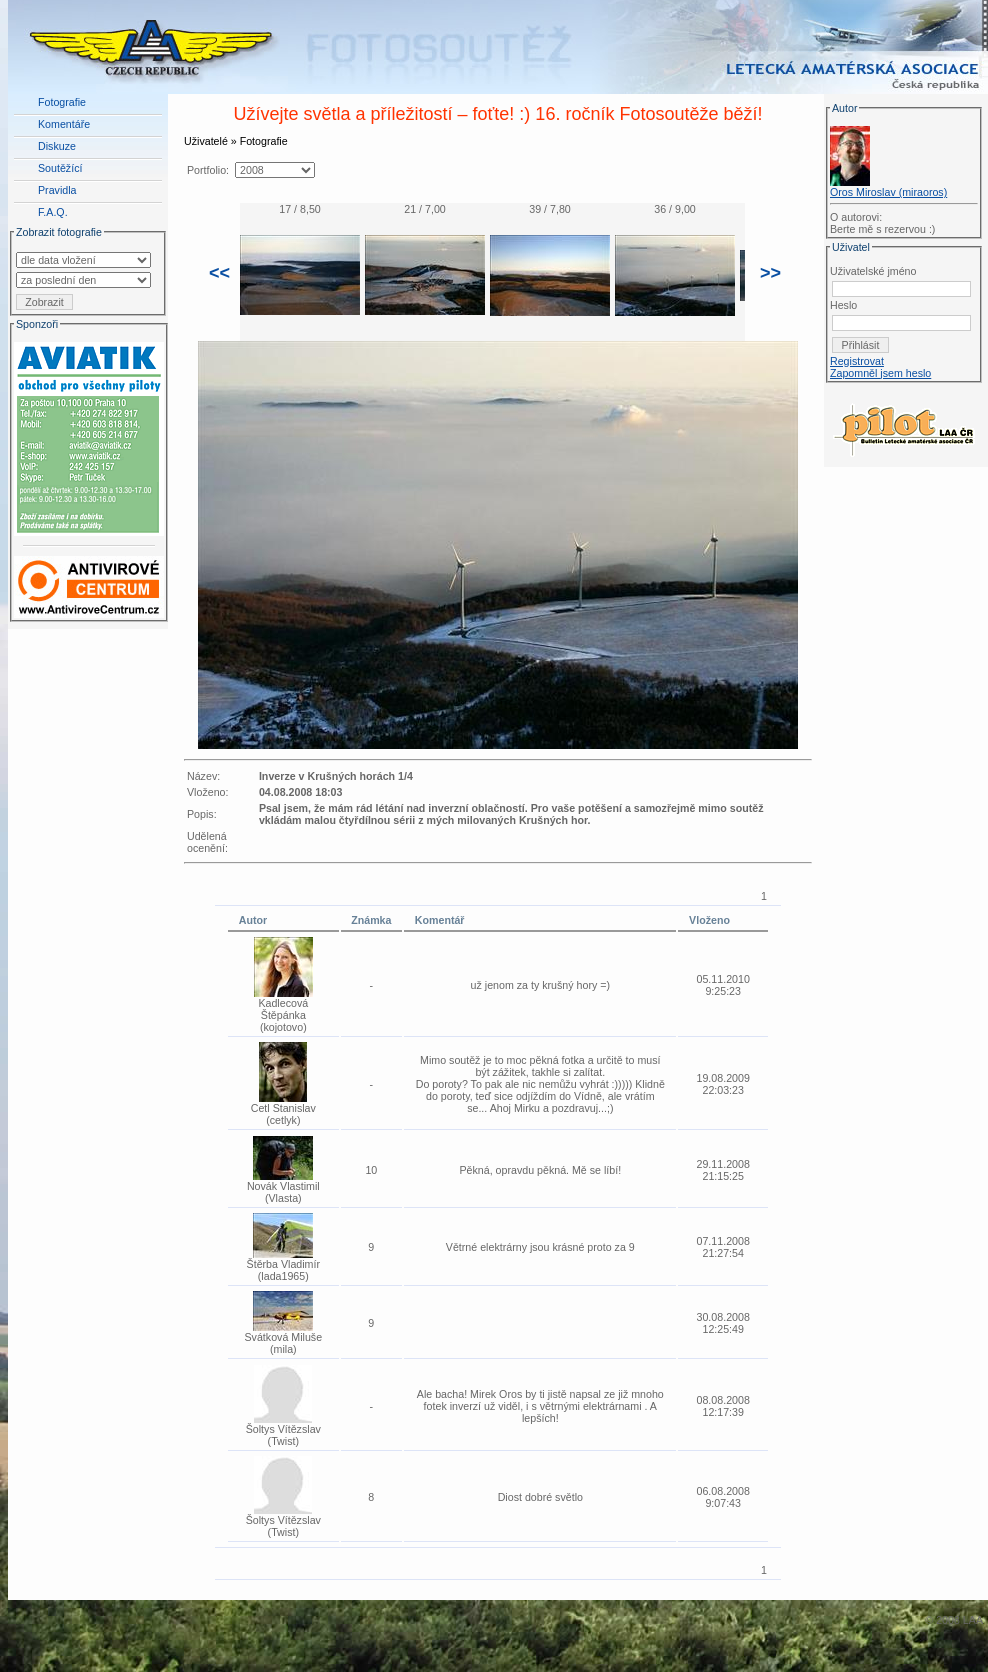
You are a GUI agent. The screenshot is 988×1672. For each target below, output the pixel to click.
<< (219, 273)
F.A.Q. (53, 212)
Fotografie (62, 102)
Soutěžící (60, 168)
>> (770, 273)
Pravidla (57, 190)
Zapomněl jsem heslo (880, 373)
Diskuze (57, 146)
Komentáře (64, 124)
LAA (973, 1620)
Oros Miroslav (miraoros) (888, 192)
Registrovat (857, 361)
